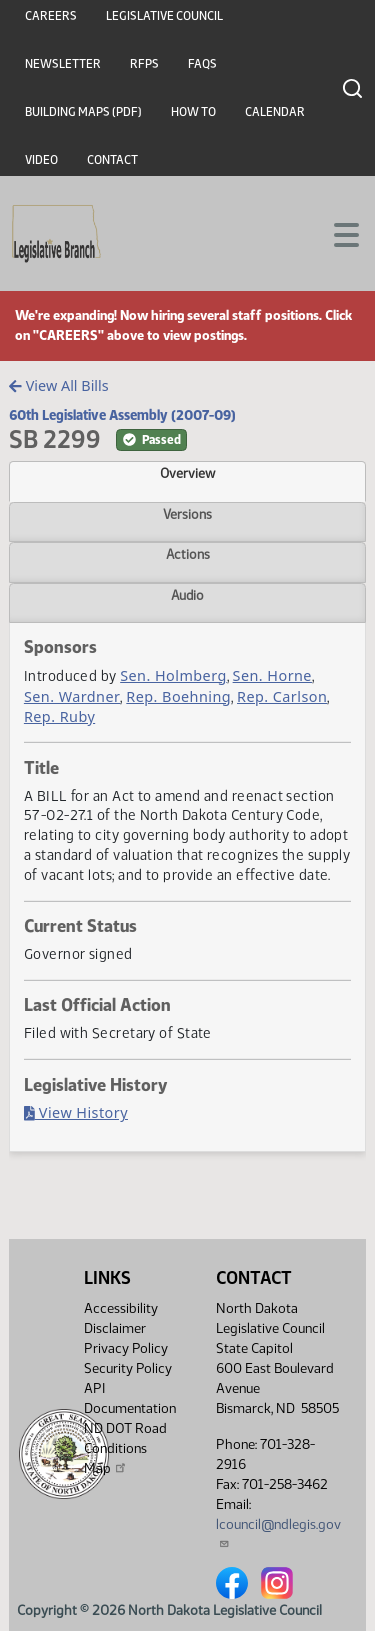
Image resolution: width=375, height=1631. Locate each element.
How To (193, 112)
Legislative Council (164, 16)
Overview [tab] (187, 473)
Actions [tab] (188, 554)
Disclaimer (115, 1328)
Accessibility (121, 1308)
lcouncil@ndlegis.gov (278, 1532)
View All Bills (58, 385)
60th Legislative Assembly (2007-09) (122, 415)
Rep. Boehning (178, 696)
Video (41, 160)
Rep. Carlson (282, 696)
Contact (112, 160)
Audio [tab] (187, 595)
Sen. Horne (272, 675)
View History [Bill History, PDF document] (76, 1112)
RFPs (144, 64)
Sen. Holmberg (173, 675)
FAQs (202, 64)
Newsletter (63, 64)
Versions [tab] (187, 514)
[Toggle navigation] (336, 233)
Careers (51, 16)
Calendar (275, 112)
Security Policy (128, 1368)
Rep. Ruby (59, 716)
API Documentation (130, 1398)
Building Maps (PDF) (83, 112)
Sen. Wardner (72, 696)
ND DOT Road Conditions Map (125, 1448)
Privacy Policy (126, 1348)
